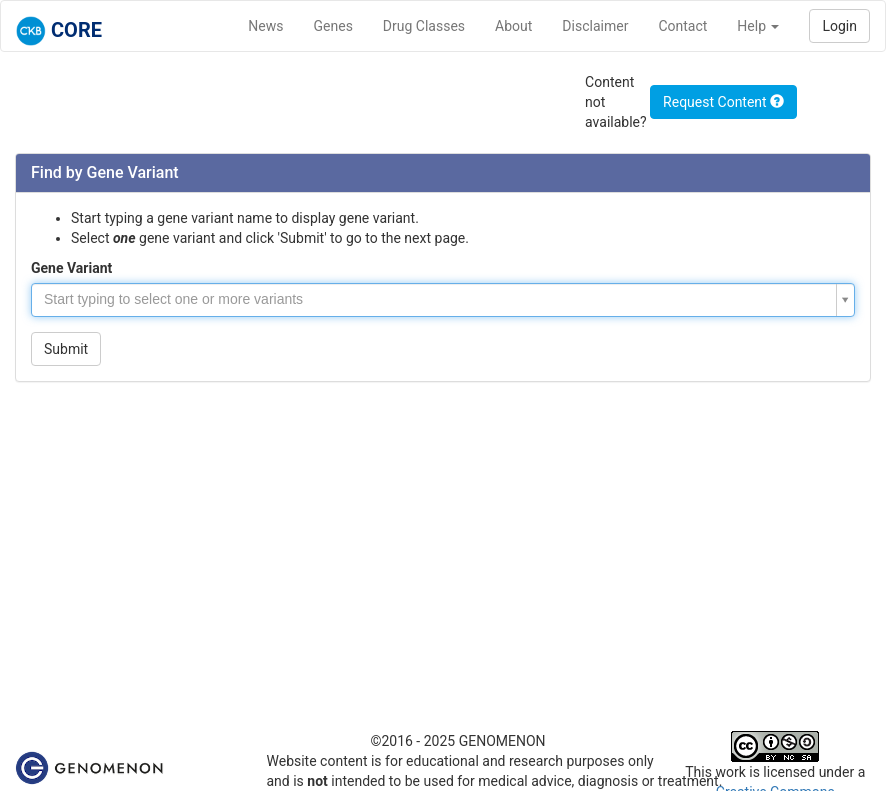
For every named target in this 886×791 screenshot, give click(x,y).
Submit (66, 349)
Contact (682, 26)
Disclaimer (595, 26)
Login (839, 26)
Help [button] (758, 26)
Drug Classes (424, 26)
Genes (333, 26)
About (513, 26)
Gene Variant (71, 268)
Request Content (723, 102)
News (265, 26)
